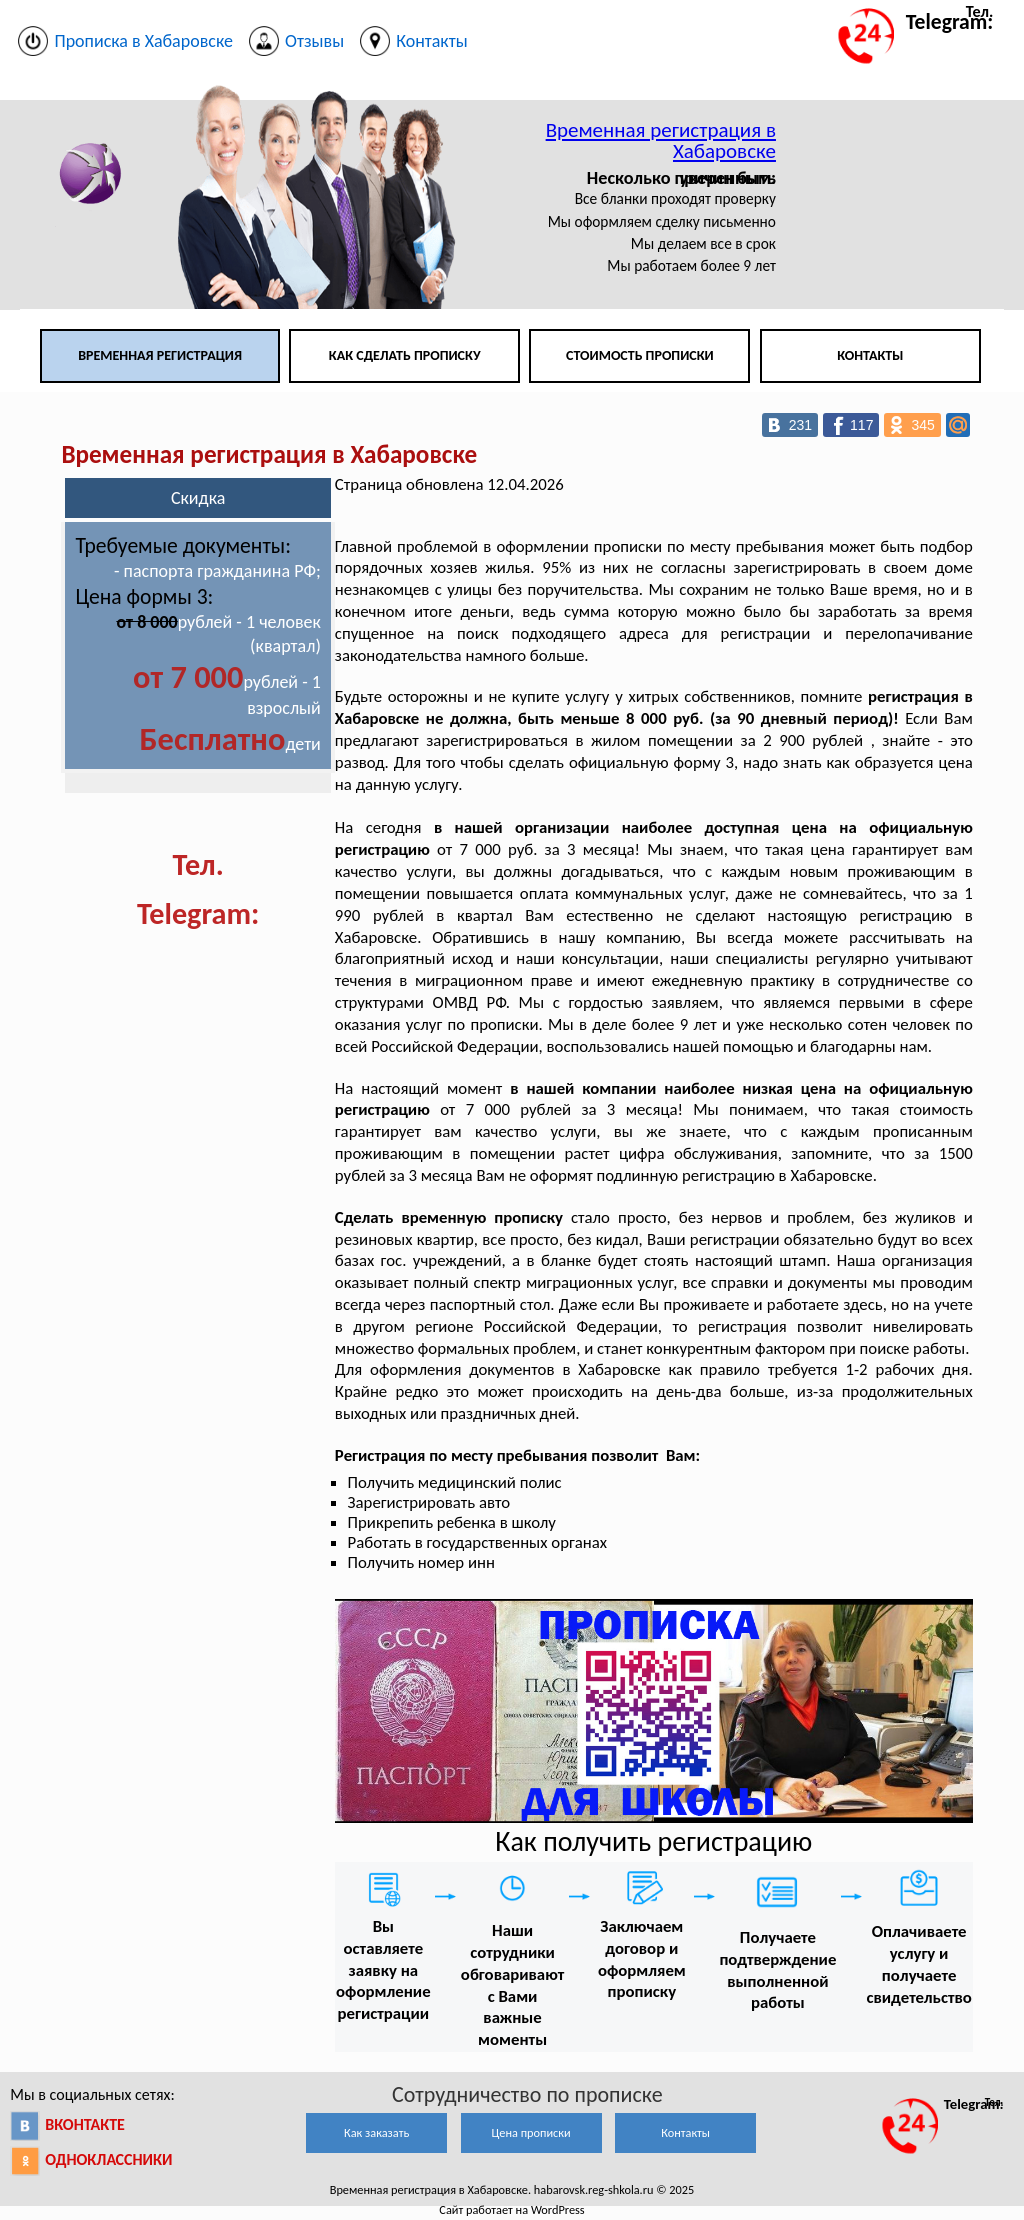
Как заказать (376, 2132)
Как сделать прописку (405, 355)
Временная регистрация (160, 355)
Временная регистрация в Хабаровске (661, 140)
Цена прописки (531, 2132)
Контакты (870, 355)
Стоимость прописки (640, 355)
